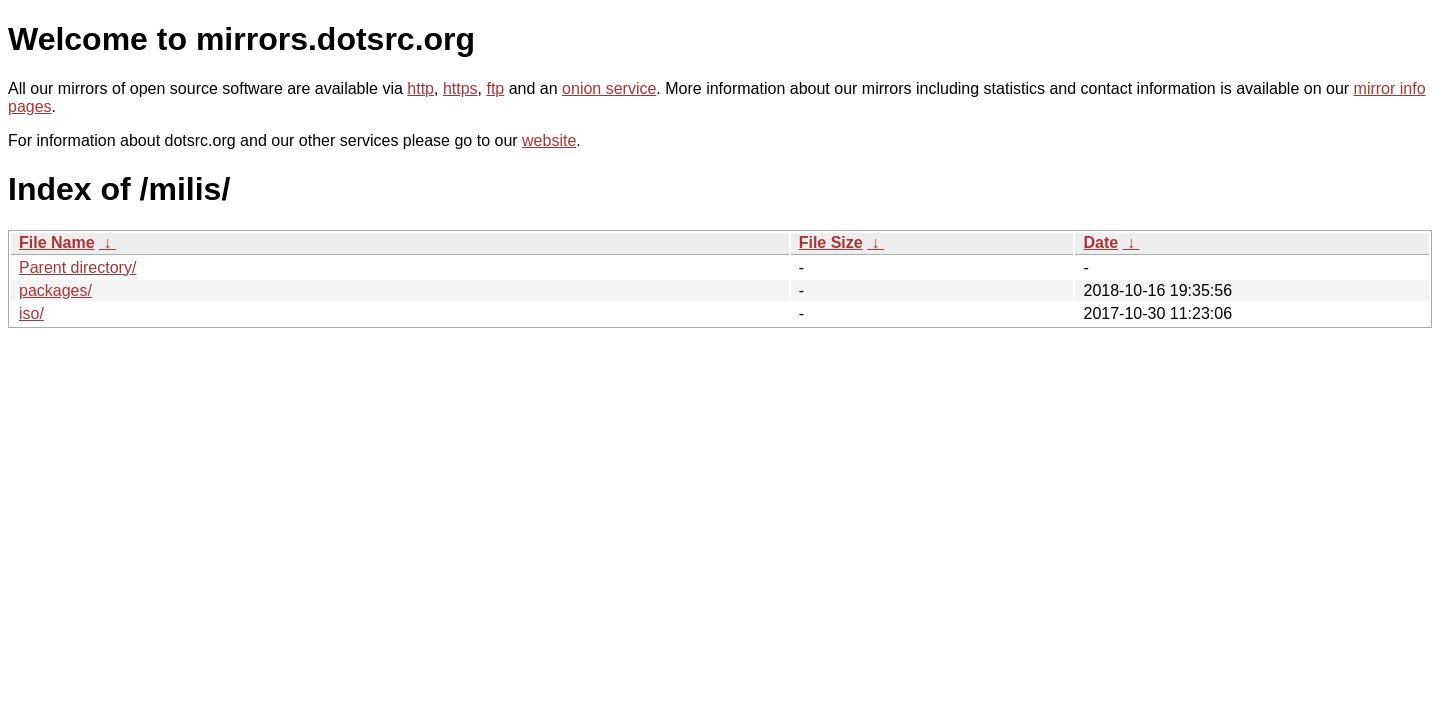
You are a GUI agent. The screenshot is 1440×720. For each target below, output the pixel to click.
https (460, 88)
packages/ (55, 290)
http (420, 88)
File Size (831, 242)
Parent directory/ (77, 267)
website (549, 140)
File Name (57, 242)
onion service (609, 88)
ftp (495, 88)
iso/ (31, 313)
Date (1100, 242)
